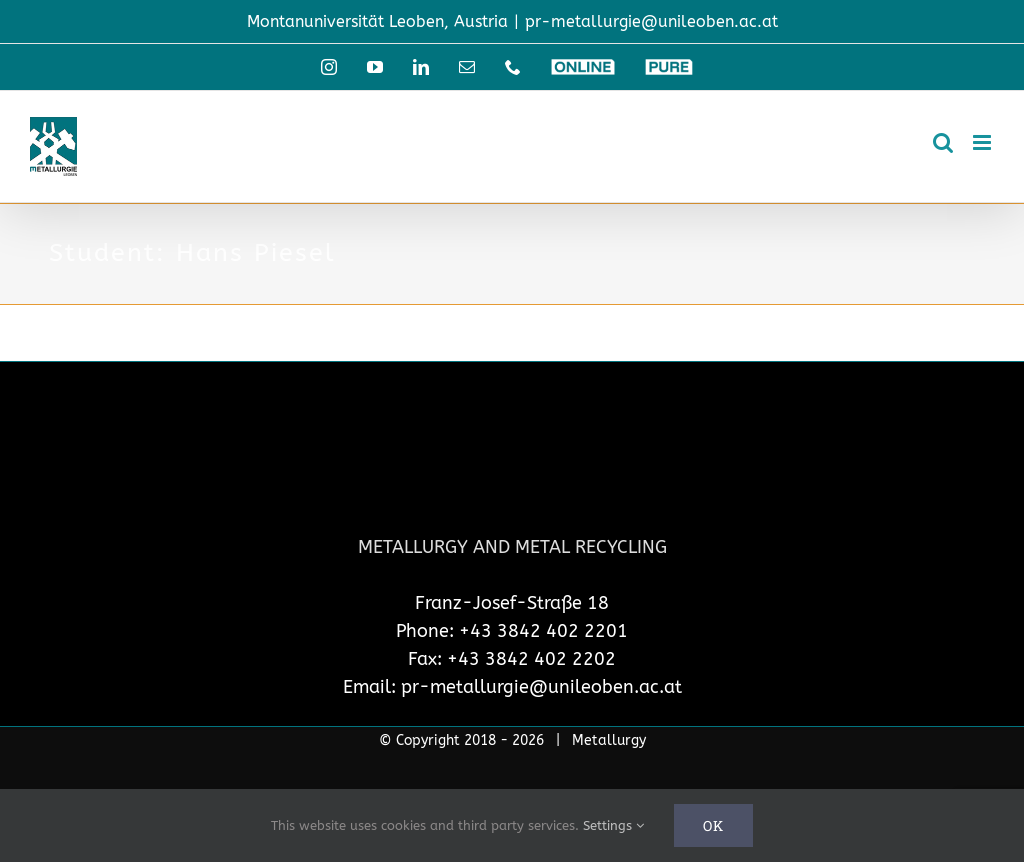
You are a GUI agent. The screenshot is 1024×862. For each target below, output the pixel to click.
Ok (713, 825)
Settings (613, 825)
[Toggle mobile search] (943, 142)
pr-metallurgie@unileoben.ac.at (651, 21)
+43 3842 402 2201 (543, 631)
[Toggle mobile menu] (983, 142)
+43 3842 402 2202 (531, 659)
